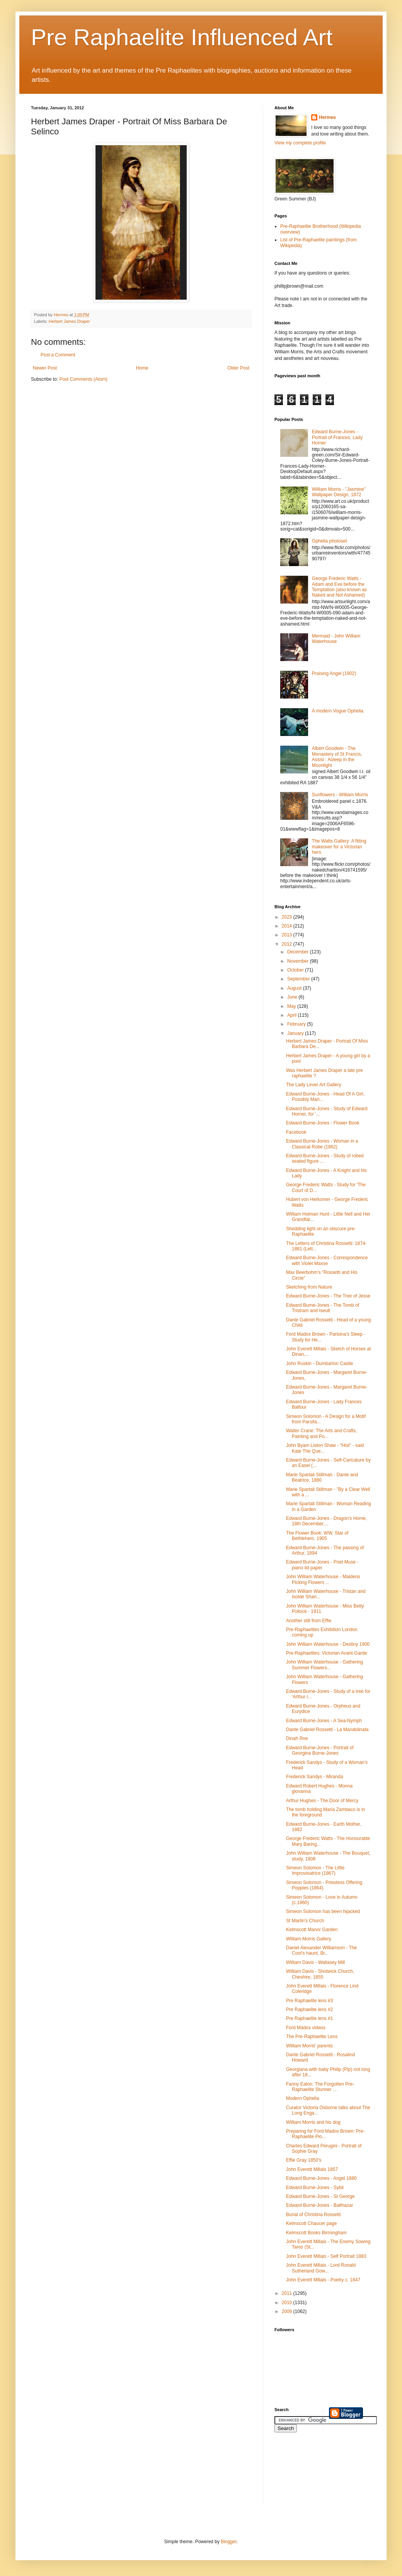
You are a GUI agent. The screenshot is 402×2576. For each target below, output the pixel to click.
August (295, 988)
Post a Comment (58, 355)
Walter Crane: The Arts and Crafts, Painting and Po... (321, 1433)
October (296, 970)
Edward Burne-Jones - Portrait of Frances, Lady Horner (337, 437)
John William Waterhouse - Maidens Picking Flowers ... (323, 1579)
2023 (287, 917)
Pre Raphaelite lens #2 (309, 2009)
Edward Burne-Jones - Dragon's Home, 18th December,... (326, 1521)
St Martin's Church (305, 1920)
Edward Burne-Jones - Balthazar (319, 2205)
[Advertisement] (309, 2473)
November (298, 961)
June (292, 997)
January (296, 1033)
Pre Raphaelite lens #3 (309, 2000)
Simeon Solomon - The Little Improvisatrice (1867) (315, 1870)
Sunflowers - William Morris (340, 794)
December (298, 952)
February (297, 1024)
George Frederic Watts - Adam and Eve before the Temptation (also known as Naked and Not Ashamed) (339, 587)
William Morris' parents (309, 2046)
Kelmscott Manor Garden (311, 1929)
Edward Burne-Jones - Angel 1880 (321, 2178)
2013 (287, 935)
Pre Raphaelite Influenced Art (182, 37)
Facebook (296, 1132)
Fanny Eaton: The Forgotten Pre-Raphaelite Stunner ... (320, 2086)
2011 (287, 2293)
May (292, 1006)
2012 (287, 944)
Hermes (327, 117)
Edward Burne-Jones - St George (320, 2196)
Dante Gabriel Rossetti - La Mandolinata (327, 1729)
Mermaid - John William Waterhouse (336, 638)
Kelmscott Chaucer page (311, 2223)
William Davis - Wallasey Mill (315, 1962)
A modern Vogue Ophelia (337, 711)
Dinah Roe (297, 1738)
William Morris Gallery (308, 1939)
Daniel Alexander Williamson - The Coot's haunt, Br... (321, 1950)
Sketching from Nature (309, 1287)
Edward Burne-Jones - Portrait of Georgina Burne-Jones (320, 1750)
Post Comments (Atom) (83, 379)
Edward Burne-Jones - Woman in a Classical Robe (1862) (322, 1143)
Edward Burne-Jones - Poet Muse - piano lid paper (322, 1564)
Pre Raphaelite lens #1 (309, 2018)
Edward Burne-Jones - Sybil (315, 2187)
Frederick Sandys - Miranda (314, 1776)
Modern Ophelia (302, 2098)
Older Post (238, 368)
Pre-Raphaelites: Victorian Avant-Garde (326, 1653)
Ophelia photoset (329, 541)
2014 (287, 926)
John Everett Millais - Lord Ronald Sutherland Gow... (321, 2267)
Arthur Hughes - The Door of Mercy (322, 1800)
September (299, 979)
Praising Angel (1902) (334, 673)
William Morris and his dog (313, 2122)
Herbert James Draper (69, 321)
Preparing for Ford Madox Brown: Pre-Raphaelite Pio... (325, 2133)
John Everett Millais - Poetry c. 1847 (323, 2280)
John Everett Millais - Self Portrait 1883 (326, 2256)
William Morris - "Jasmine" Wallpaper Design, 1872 (339, 492)
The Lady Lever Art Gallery (313, 1084)
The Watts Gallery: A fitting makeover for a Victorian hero (339, 846)
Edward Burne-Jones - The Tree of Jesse (328, 1296)
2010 (287, 2302)
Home (142, 368)
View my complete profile (300, 143)
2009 (287, 2311)
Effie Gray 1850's (303, 2160)
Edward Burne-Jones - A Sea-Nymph (324, 1720)
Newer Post (45, 368)
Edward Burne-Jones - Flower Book (322, 1123)
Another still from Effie (308, 1620)
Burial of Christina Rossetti (313, 2214)
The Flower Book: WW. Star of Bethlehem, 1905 (317, 1535)
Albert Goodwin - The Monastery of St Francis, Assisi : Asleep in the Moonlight (337, 757)
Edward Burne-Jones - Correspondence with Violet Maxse (327, 1260)
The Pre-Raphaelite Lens (311, 2036)
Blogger (229, 2541)
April (292, 1015)
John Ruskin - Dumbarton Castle (319, 1363)
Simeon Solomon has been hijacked (323, 1911)
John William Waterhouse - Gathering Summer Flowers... (324, 1664)
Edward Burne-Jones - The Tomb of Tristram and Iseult (322, 1307)
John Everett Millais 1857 (312, 2169)
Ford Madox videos (305, 2027)
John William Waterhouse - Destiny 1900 (328, 1644)
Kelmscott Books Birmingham (316, 2232)
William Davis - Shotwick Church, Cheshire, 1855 (320, 1974)
